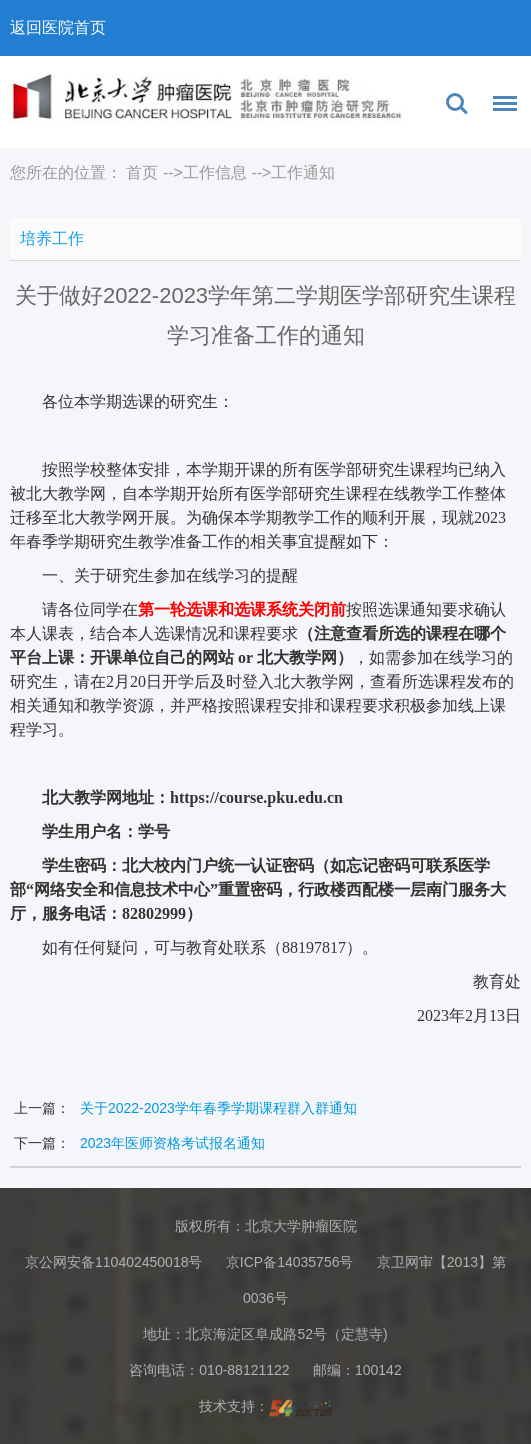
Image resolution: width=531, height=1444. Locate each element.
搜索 (457, 104)
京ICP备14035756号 (290, 1262)
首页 (142, 172)
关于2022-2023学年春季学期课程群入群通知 (218, 1108)
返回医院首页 (58, 27)
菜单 (500, 107)
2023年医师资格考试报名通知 (172, 1143)
